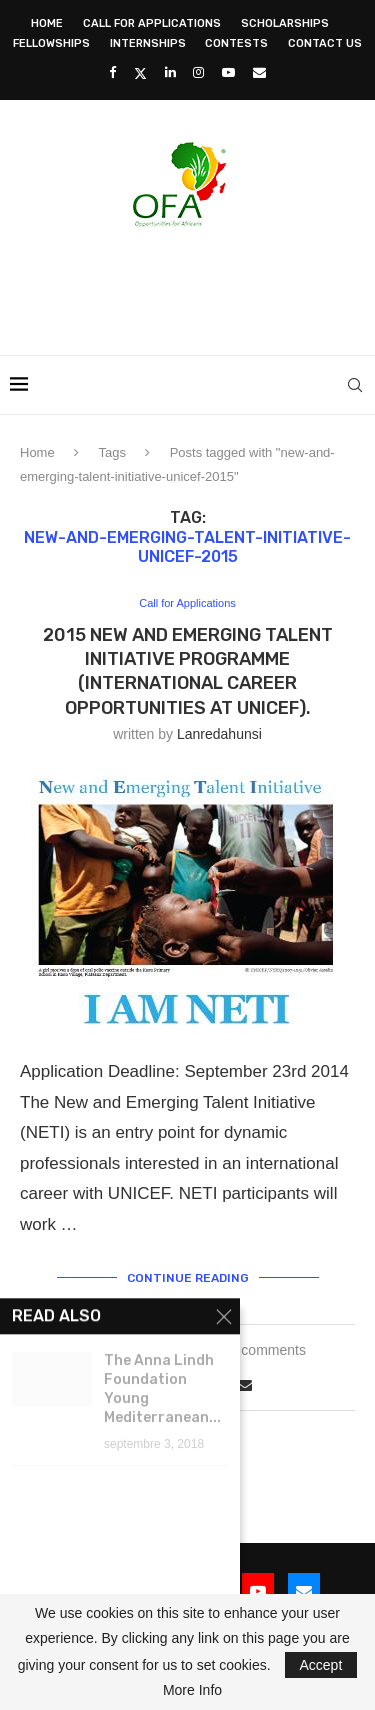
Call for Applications (152, 23)
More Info (192, 1690)
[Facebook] (112, 72)
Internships (148, 43)
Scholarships (285, 23)
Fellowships (51, 43)
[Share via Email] (245, 1385)
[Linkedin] (170, 72)
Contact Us (325, 43)
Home (47, 23)
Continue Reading (188, 1278)
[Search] (355, 385)
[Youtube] (228, 72)
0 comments (268, 1350)
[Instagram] (198, 72)
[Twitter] (140, 73)
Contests (236, 43)
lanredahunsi (219, 734)
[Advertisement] (192, 285)
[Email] (259, 72)
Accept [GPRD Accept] (321, 1665)
